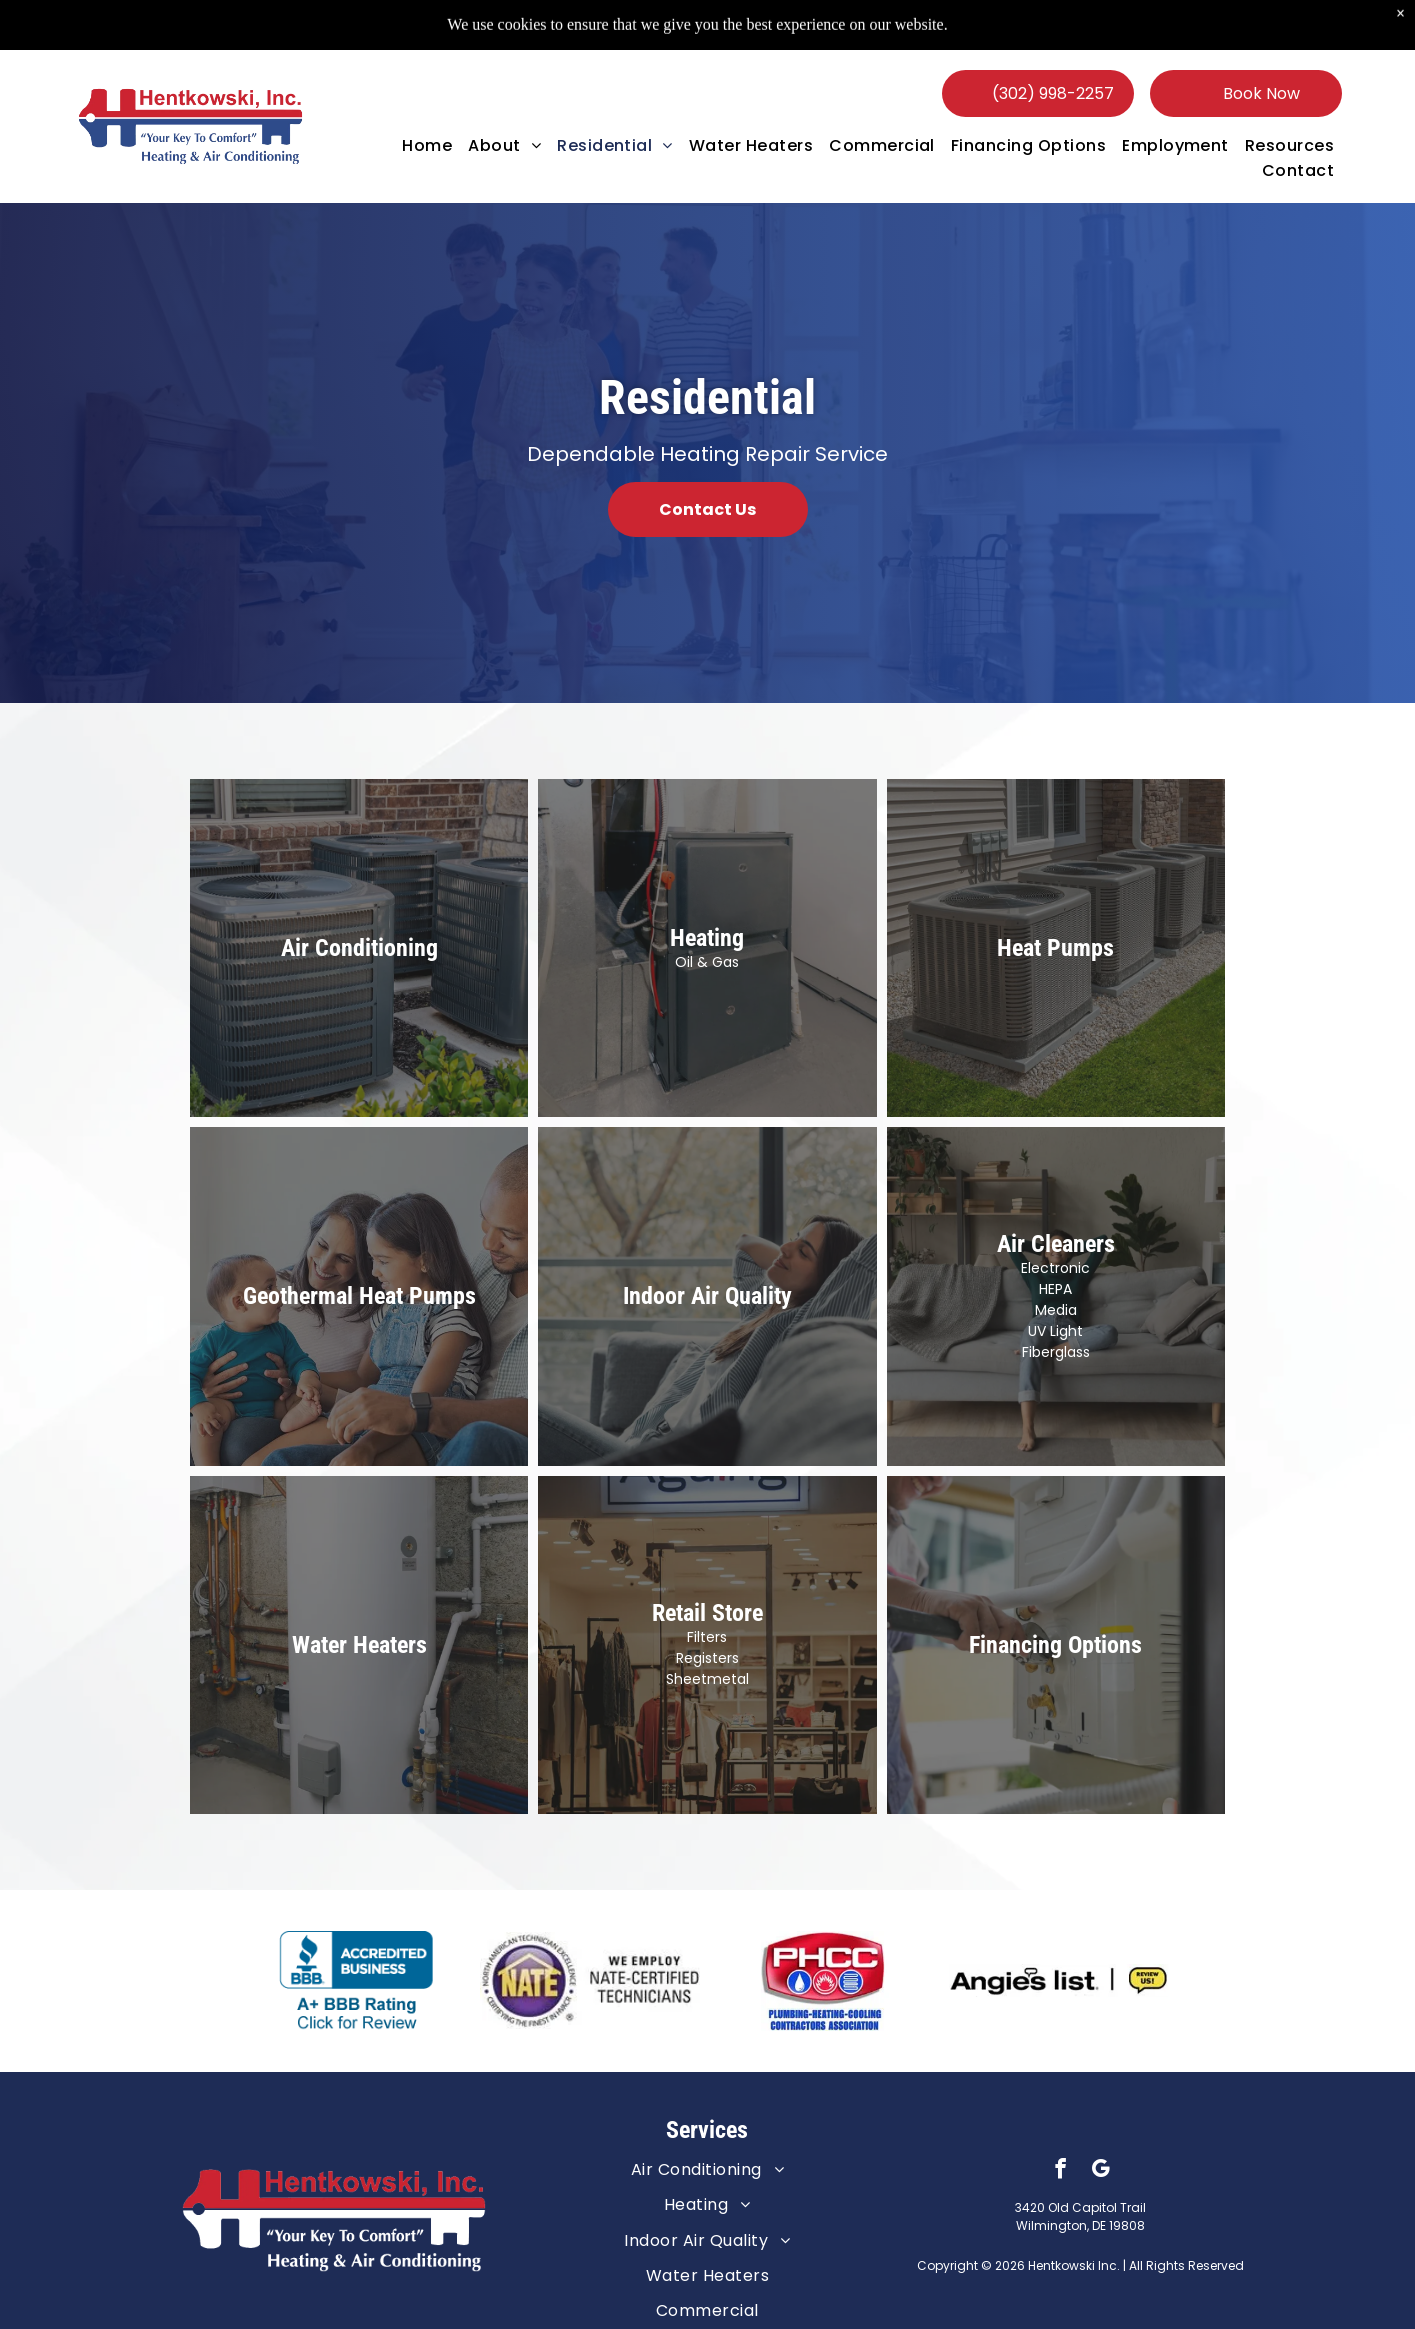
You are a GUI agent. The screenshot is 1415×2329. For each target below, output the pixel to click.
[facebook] (1060, 2171)
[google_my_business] (1100, 2171)
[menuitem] (427, 145)
